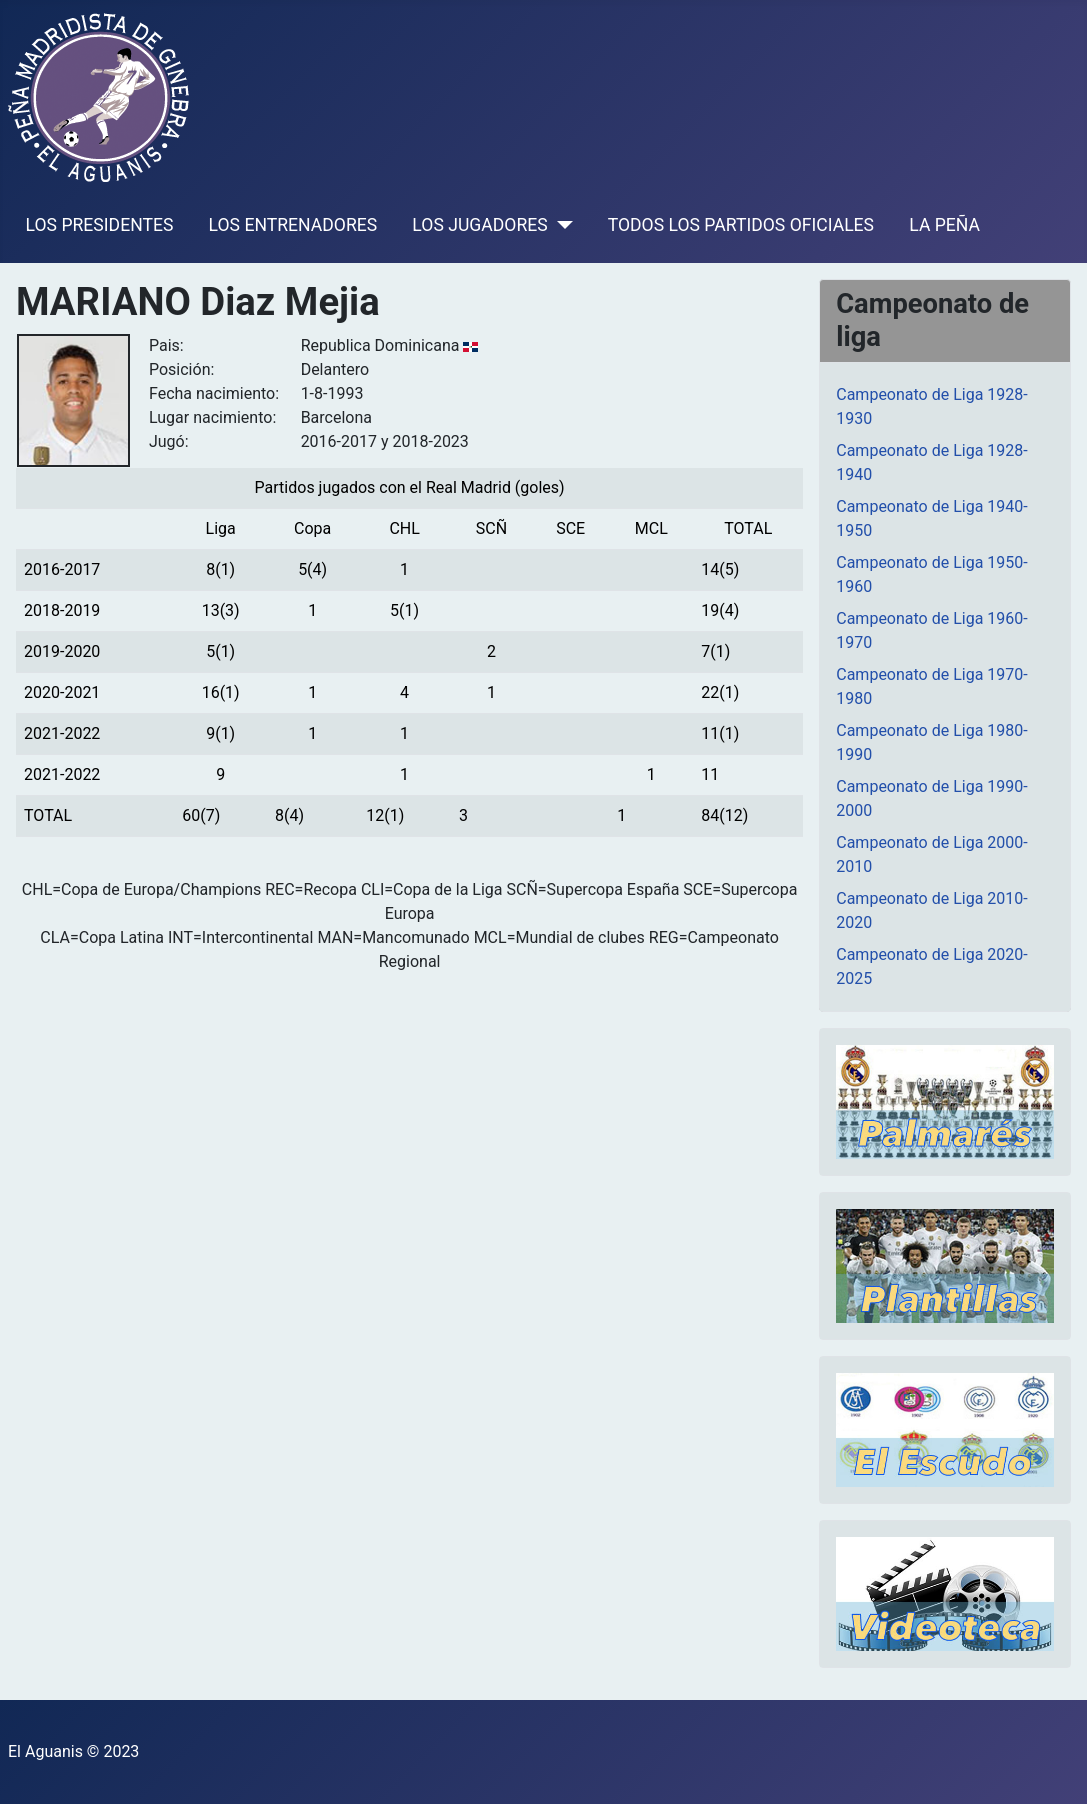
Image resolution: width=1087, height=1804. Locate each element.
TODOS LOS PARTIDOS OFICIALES (741, 225)
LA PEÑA (944, 225)
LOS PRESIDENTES (100, 225)
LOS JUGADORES (479, 225)
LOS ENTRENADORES (293, 225)
